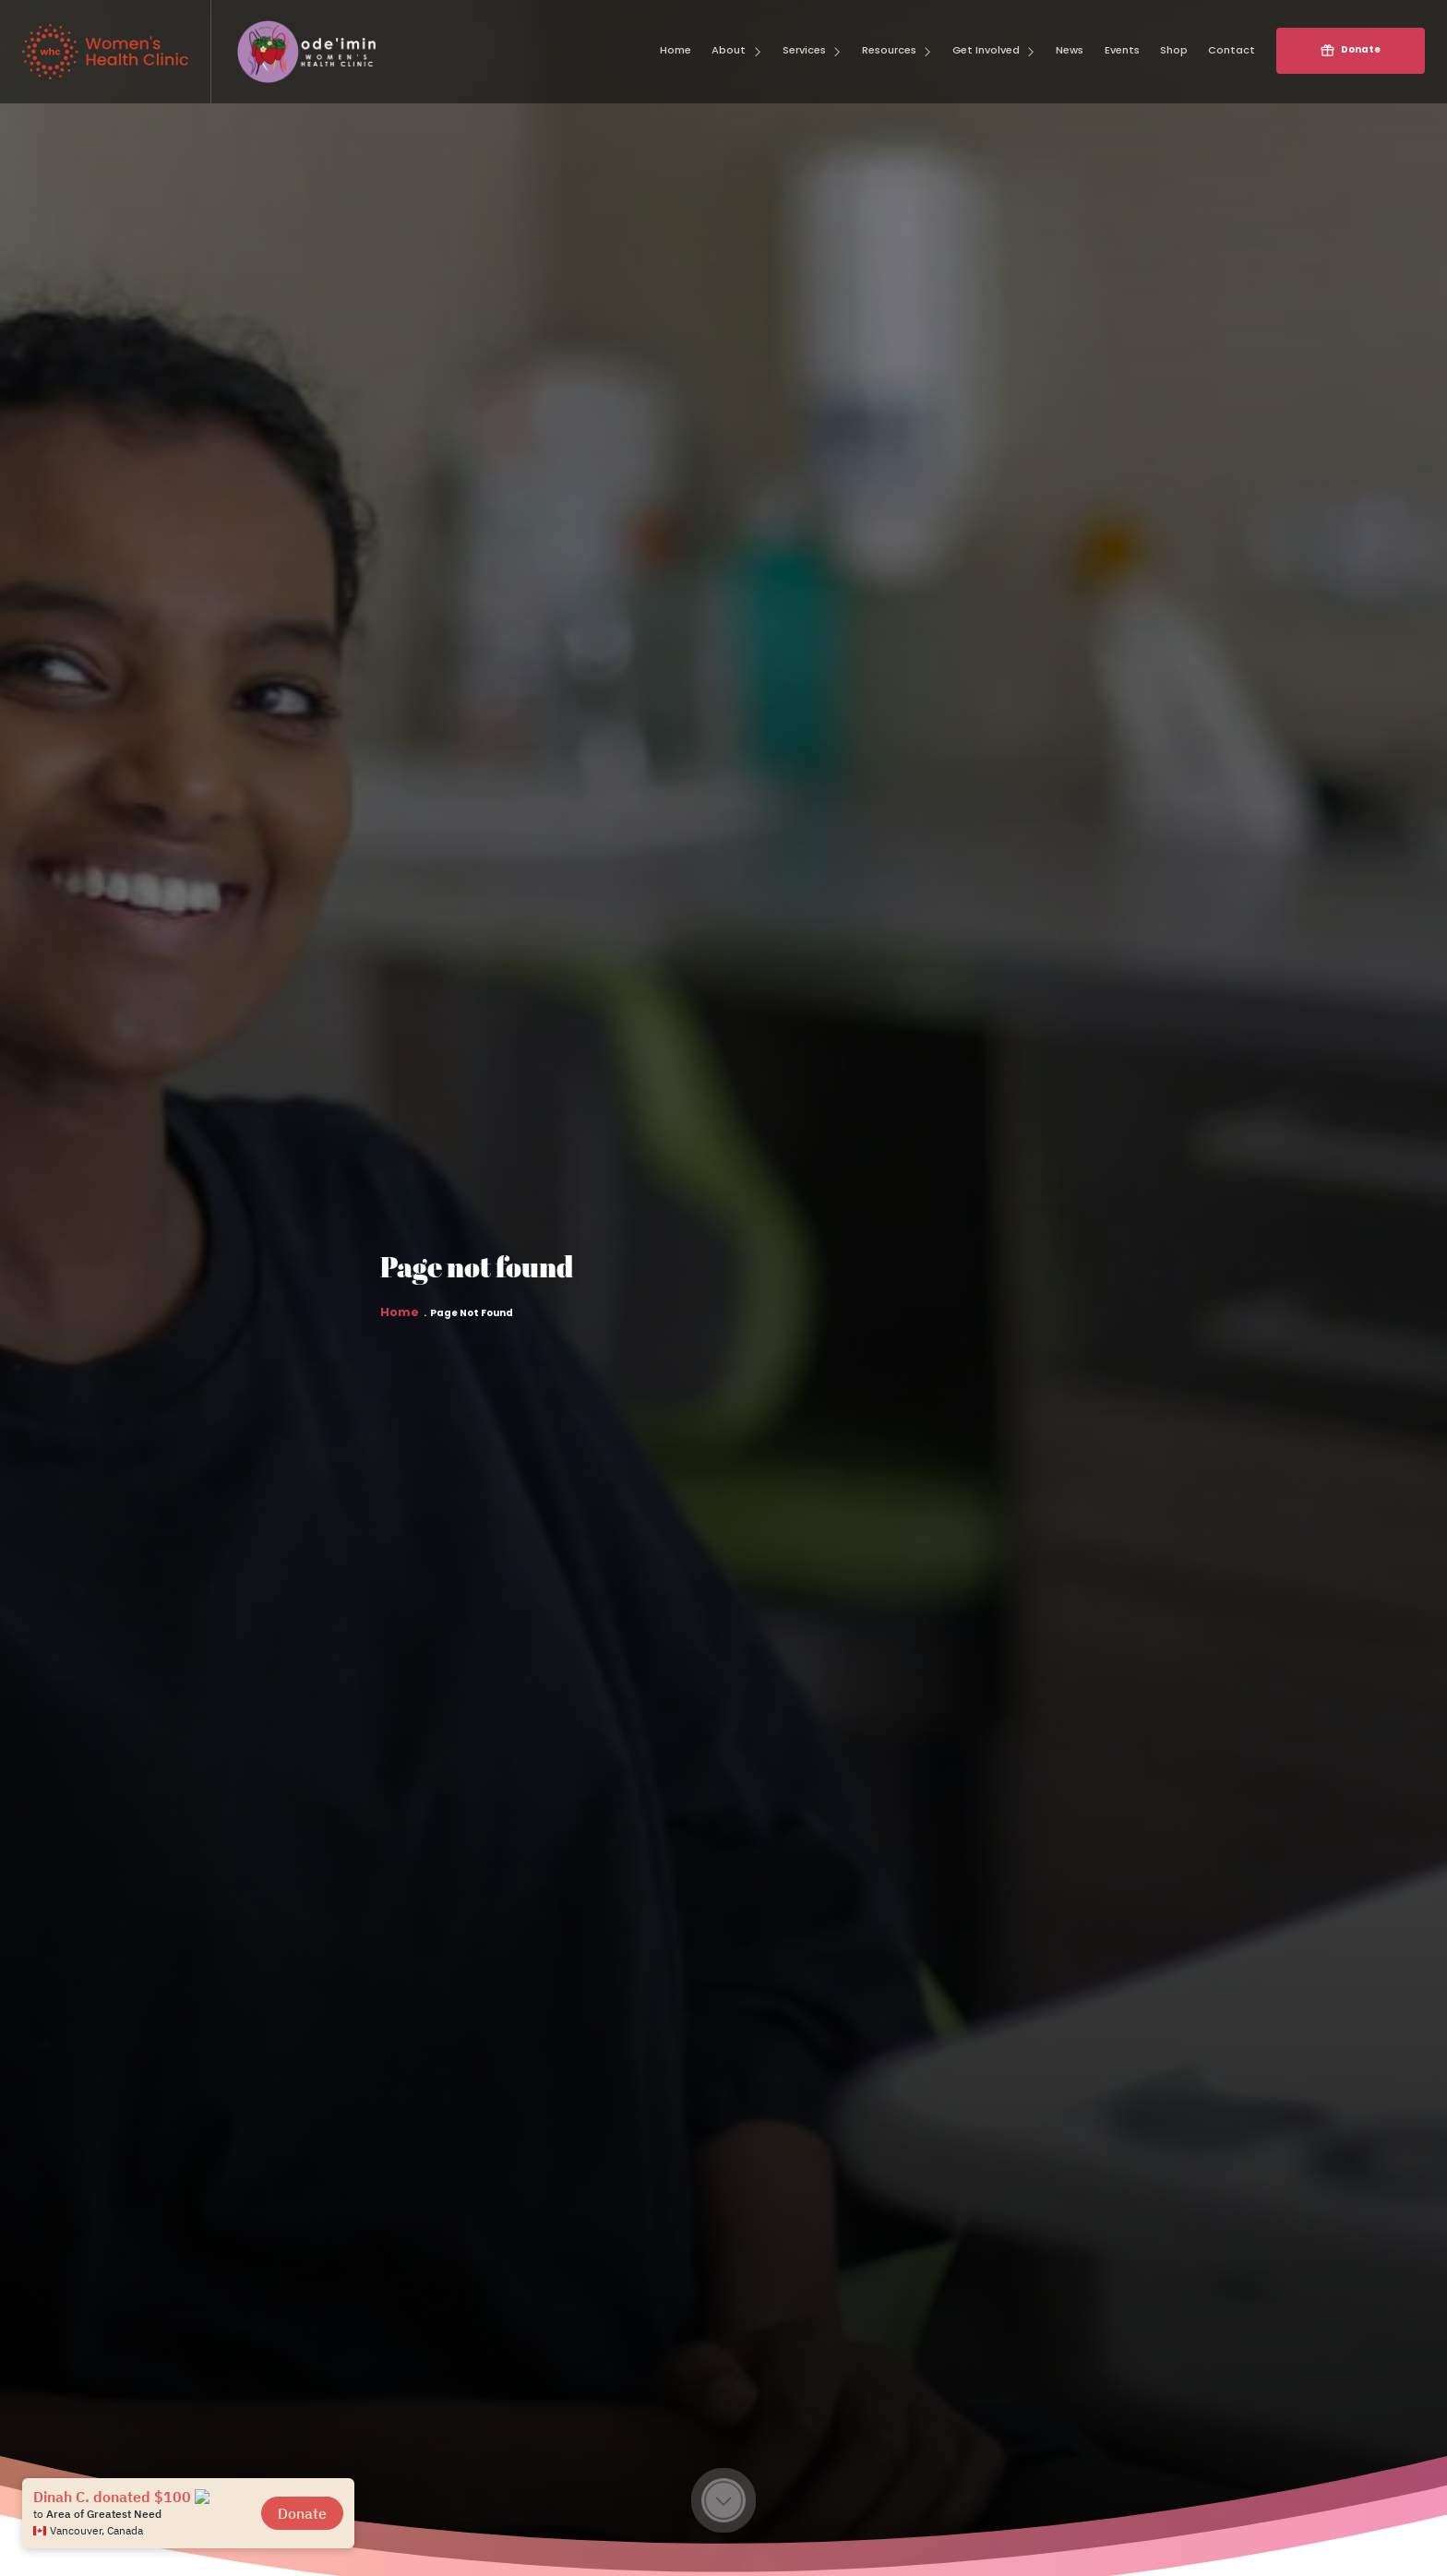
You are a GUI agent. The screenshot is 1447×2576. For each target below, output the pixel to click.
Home (399, 1326)
